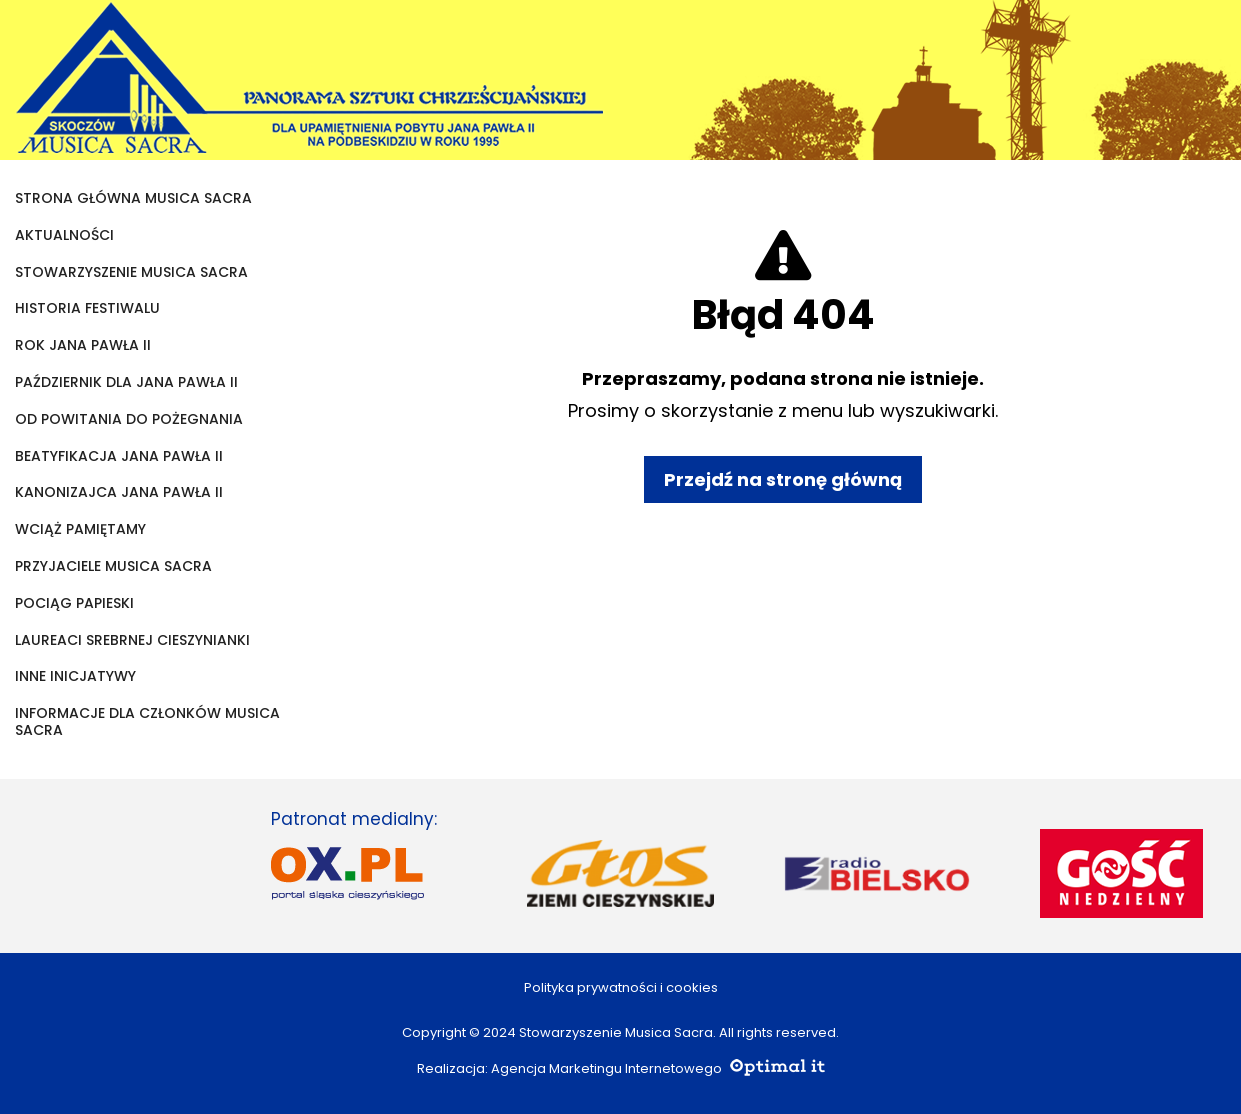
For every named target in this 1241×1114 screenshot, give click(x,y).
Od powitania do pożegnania (129, 419)
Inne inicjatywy (75, 676)
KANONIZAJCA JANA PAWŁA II (119, 492)
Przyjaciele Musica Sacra (113, 566)
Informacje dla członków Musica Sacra (147, 722)
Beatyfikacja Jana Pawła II (119, 456)
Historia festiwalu (87, 308)
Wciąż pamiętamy (80, 529)
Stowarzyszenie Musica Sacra (131, 272)
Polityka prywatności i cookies (621, 987)
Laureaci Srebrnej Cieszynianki (132, 640)
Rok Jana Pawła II (83, 345)
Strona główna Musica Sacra (133, 198)
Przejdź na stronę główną (783, 479)
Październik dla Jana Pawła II (126, 382)
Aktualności (64, 235)
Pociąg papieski (74, 603)
